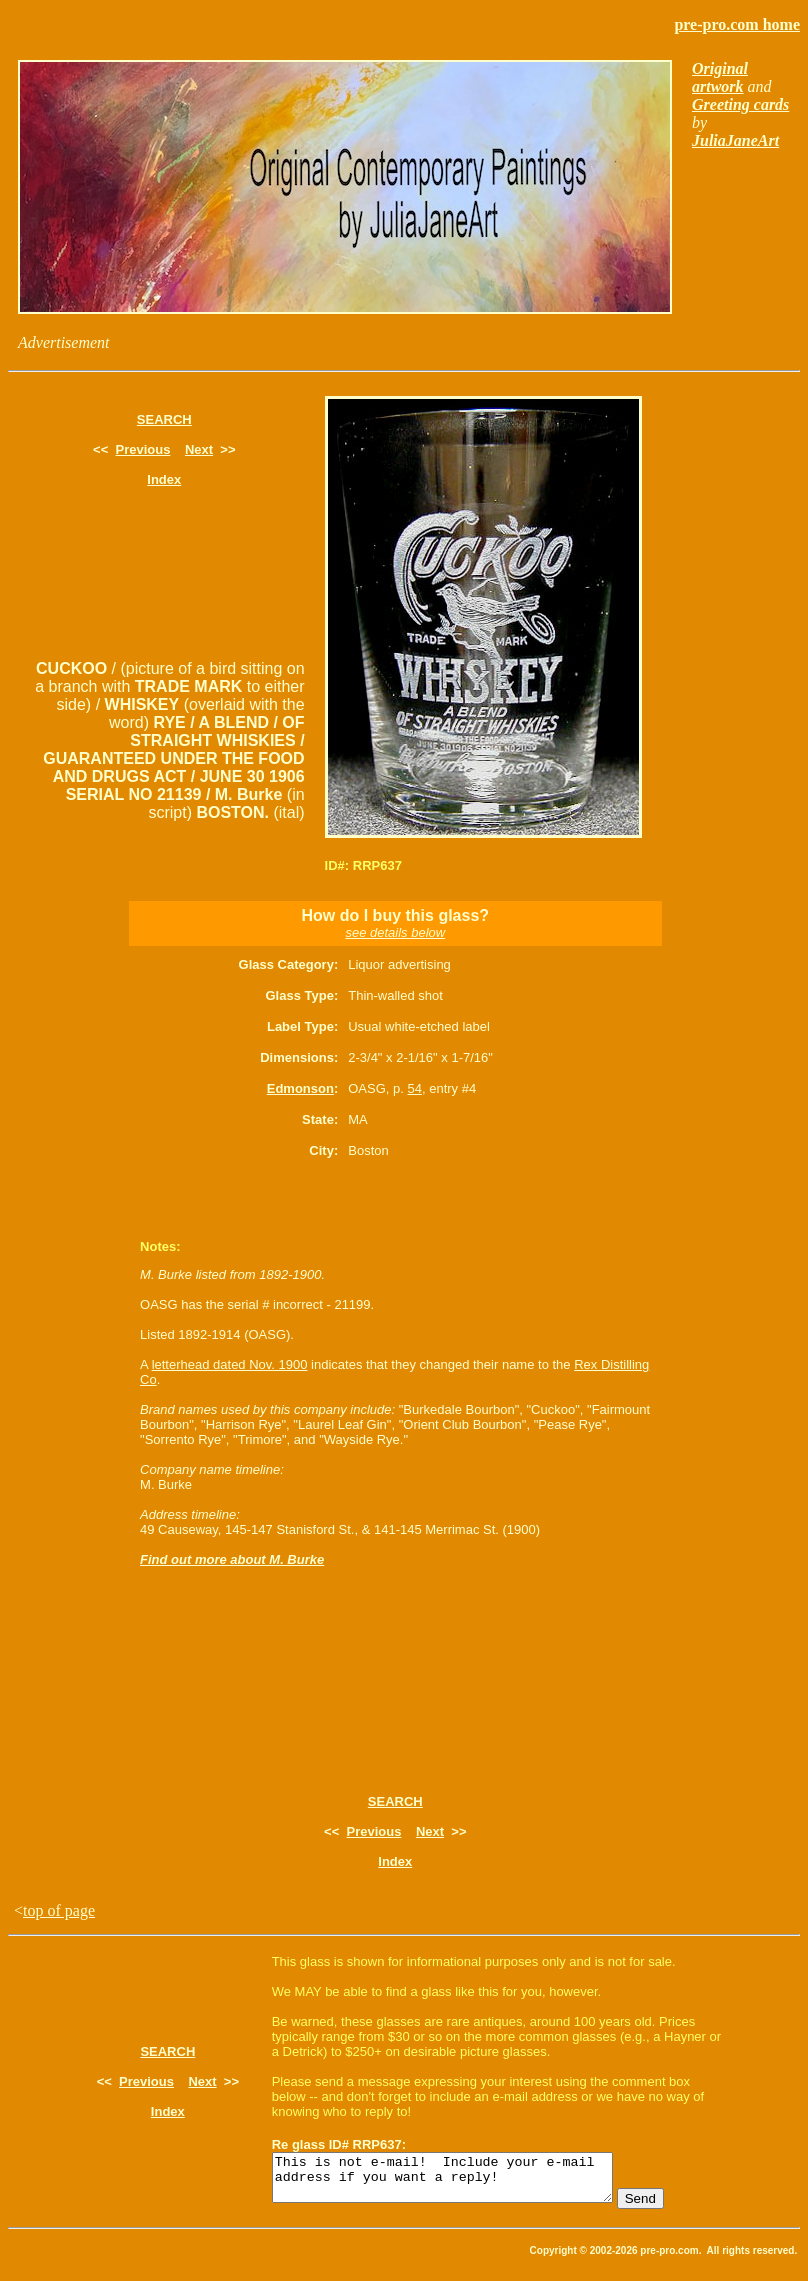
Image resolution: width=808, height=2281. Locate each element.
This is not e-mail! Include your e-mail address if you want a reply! (462, 2182)
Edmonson (300, 1088)
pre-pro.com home (737, 24)
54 (414, 1088)
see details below (395, 932)
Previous (143, 449)
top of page (59, 1910)
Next (199, 449)
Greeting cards (740, 104)
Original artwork (720, 77)
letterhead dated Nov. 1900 (230, 1364)
